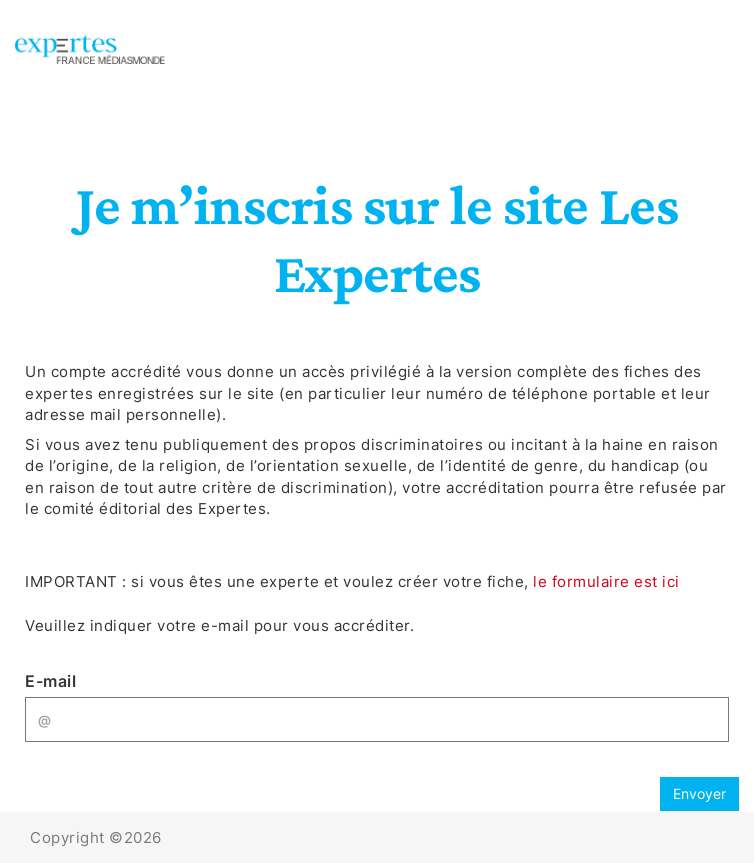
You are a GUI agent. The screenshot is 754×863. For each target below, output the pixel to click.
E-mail (50, 681)
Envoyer (699, 793)
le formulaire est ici (606, 581)
